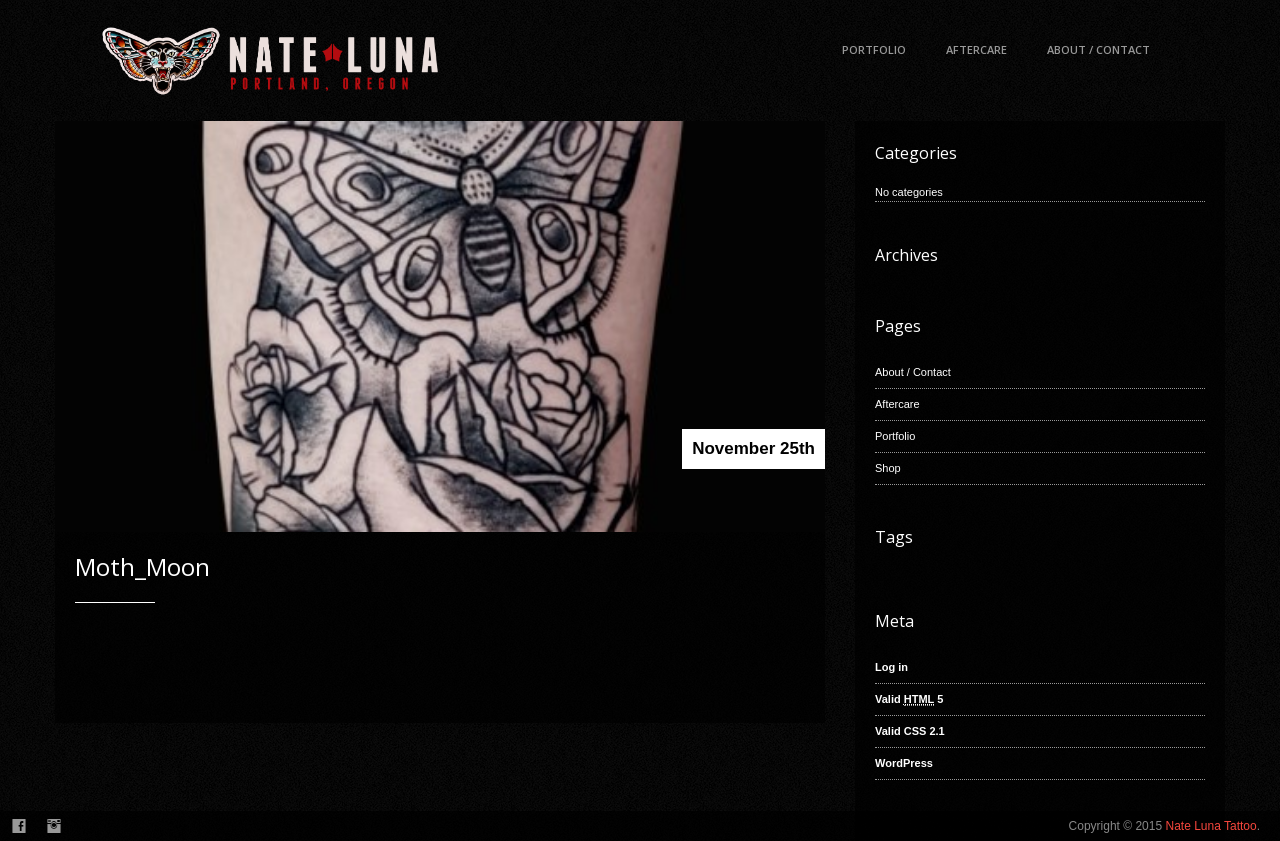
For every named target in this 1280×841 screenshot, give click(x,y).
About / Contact (1098, 49)
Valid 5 (909, 699)
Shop (888, 468)
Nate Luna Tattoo (1210, 826)
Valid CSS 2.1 (910, 731)
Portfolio (874, 49)
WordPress (904, 763)
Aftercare (976, 49)
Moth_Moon (142, 566)
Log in (891, 667)
